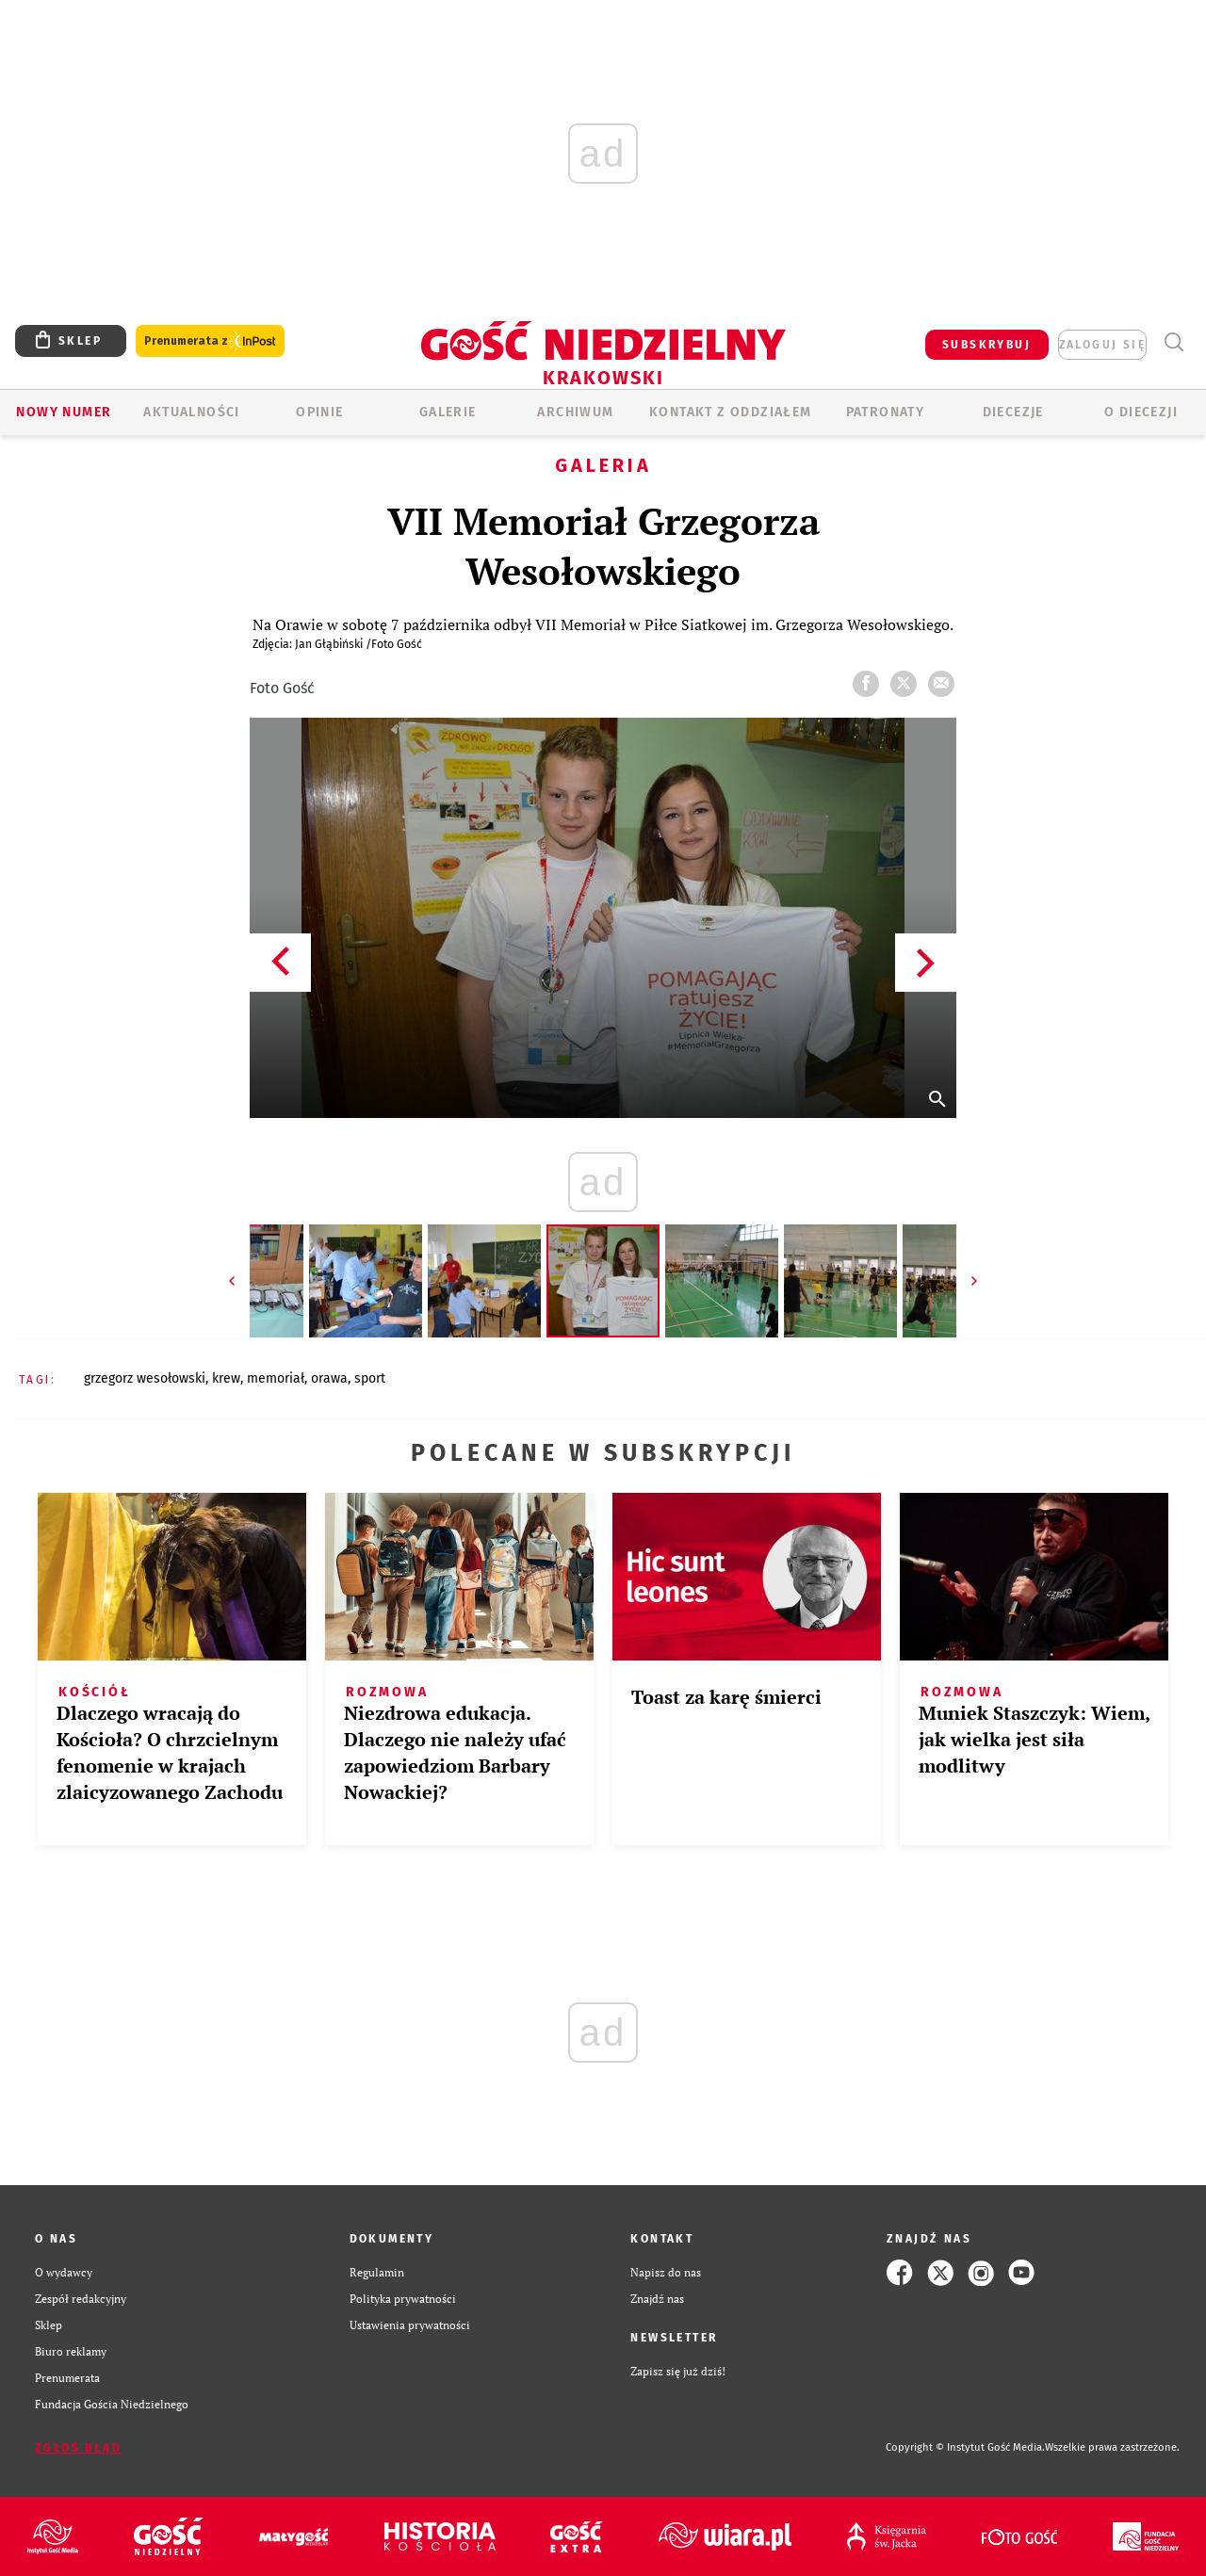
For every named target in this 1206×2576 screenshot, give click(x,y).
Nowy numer (63, 412)
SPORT (369, 1378)
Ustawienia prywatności (410, 2325)
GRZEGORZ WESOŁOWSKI (144, 1378)
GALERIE (448, 412)
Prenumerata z (210, 341)
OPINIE (319, 412)
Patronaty (885, 412)
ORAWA (329, 1378)
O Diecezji (1141, 412)
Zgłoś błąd (78, 2447)
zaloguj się (1102, 344)
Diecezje (1013, 412)
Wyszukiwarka (1173, 342)
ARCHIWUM (575, 412)
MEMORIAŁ (275, 1378)
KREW (226, 1378)
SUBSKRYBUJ (986, 344)
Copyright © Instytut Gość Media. (965, 2447)
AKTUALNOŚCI (191, 412)
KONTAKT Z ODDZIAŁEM (730, 412)
